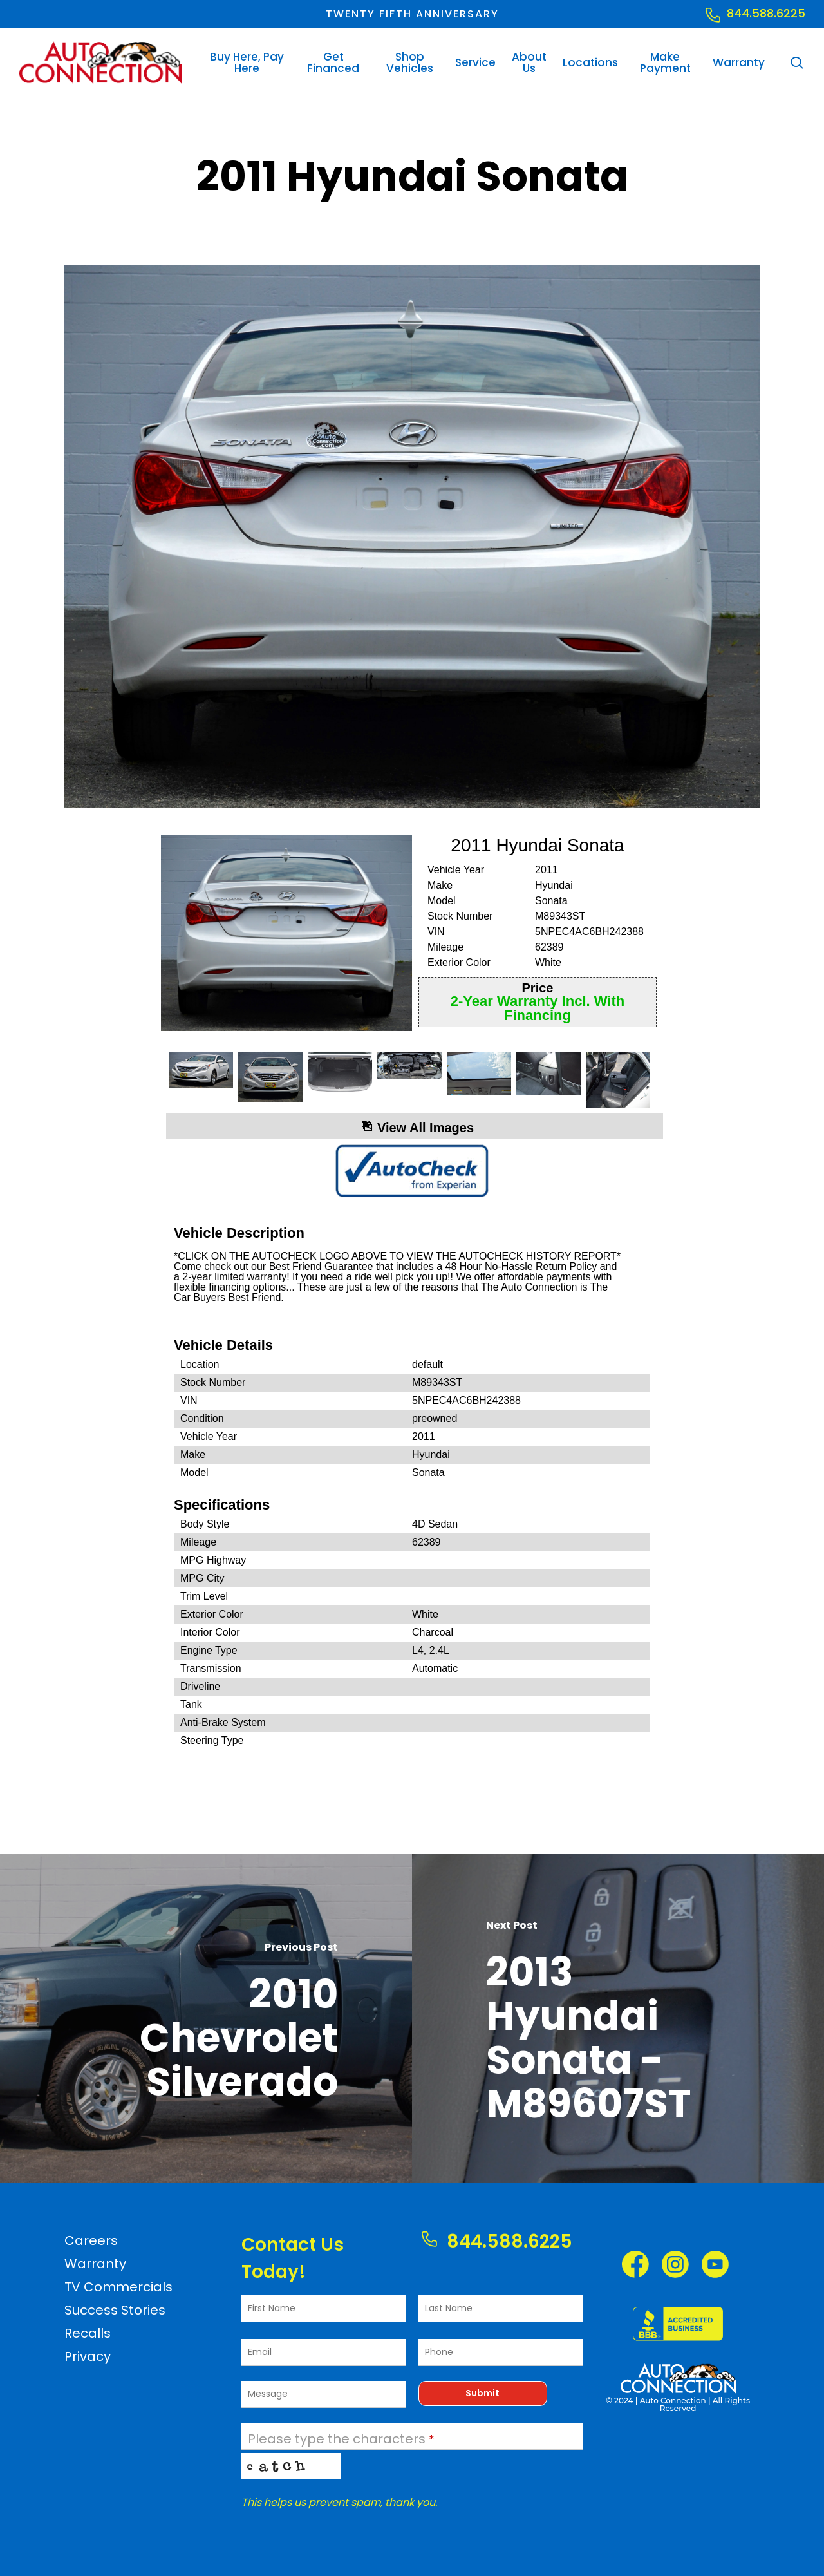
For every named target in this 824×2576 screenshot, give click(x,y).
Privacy (87, 2356)
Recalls (87, 2333)
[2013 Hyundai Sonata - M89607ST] (618, 2018)
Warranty (95, 2264)
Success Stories (114, 2310)
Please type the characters (341, 2439)
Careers (91, 2240)
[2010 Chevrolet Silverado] (206, 2018)
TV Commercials (118, 2287)
